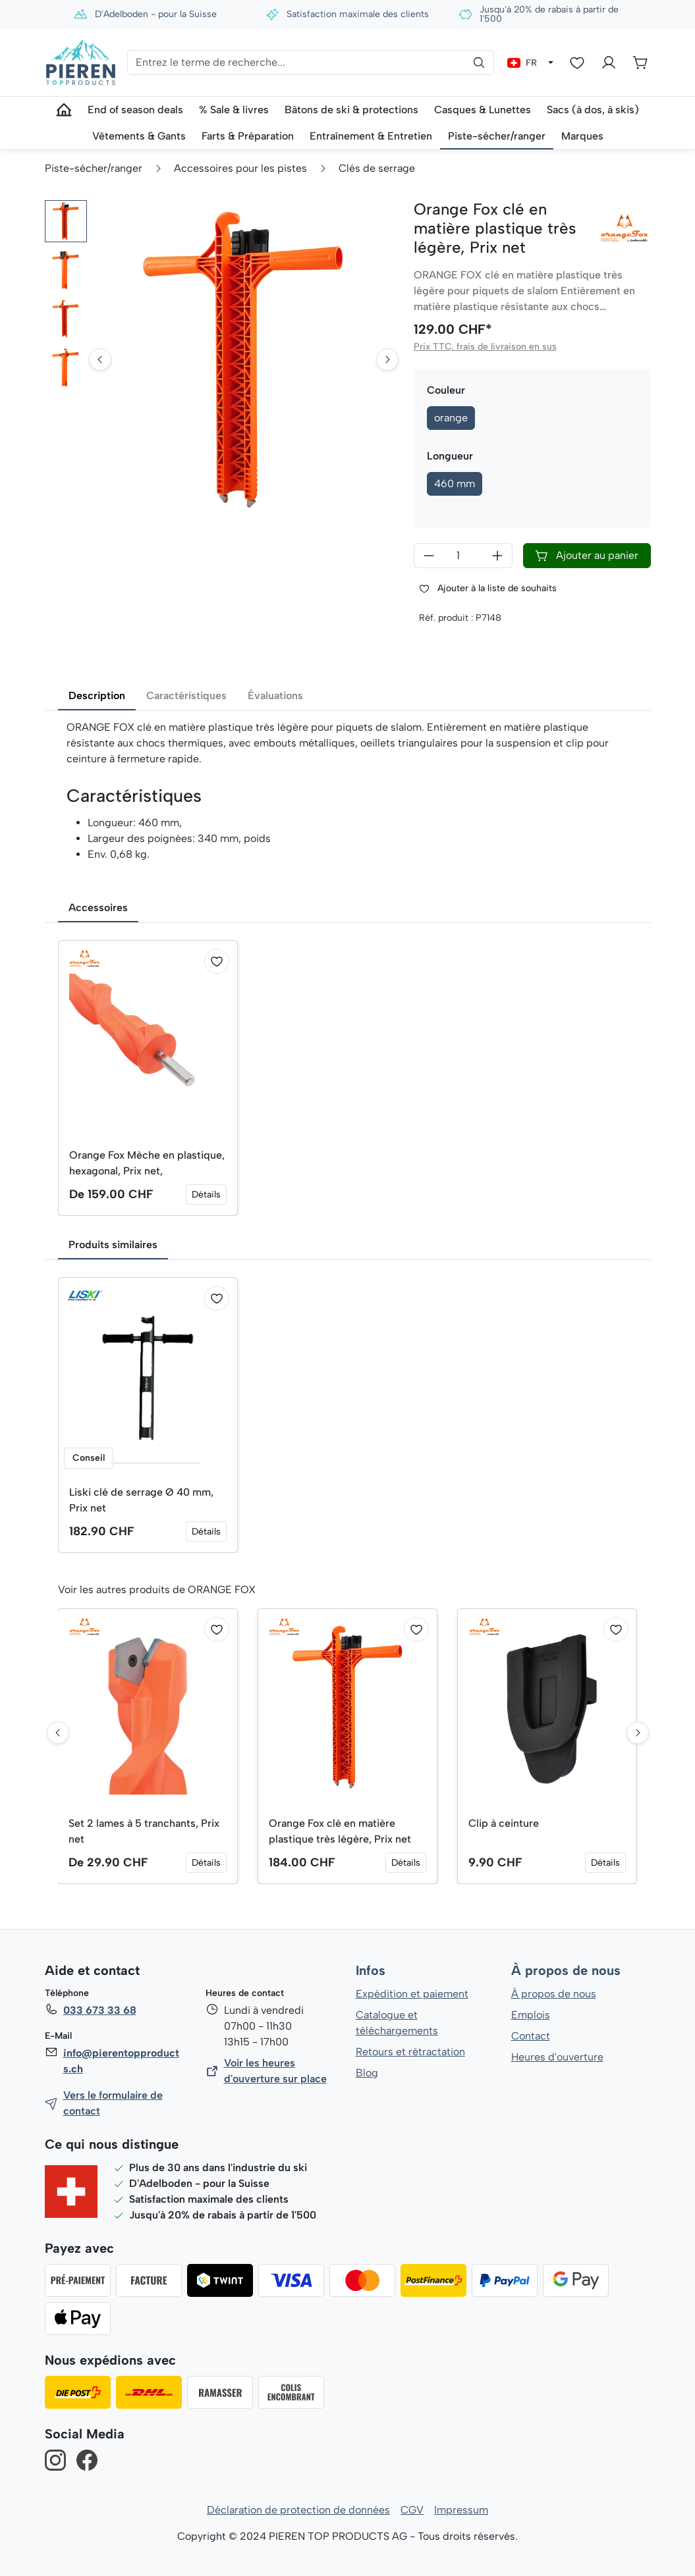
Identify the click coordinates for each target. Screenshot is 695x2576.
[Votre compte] (608, 62)
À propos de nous (565, 1971)
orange (451, 417)
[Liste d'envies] (577, 62)
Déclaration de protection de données (298, 2510)
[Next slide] (387, 397)
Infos (370, 1971)
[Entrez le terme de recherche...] (310, 62)
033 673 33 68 (99, 2010)
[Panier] (640, 62)
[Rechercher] (479, 62)
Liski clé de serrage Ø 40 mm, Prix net (142, 1500)
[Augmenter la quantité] (498, 555)
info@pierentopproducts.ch (120, 2061)
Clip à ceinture (504, 1823)
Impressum (461, 2510)
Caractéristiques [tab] (186, 695)
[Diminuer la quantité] (428, 555)
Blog (366, 2072)
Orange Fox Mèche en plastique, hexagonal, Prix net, (147, 1163)
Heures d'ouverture (557, 2057)
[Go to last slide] (100, 397)
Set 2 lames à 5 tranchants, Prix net (145, 1831)
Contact (530, 2036)
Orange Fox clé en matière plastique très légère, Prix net (339, 1831)
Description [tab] (97, 695)
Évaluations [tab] (274, 695)
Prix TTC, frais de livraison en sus (484, 346)
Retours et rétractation (410, 2051)
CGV (412, 2510)
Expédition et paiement (412, 1993)
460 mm (455, 483)
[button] (66, 221)
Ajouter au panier (586, 555)
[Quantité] (463, 555)
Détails (206, 1194)
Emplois (530, 2015)
